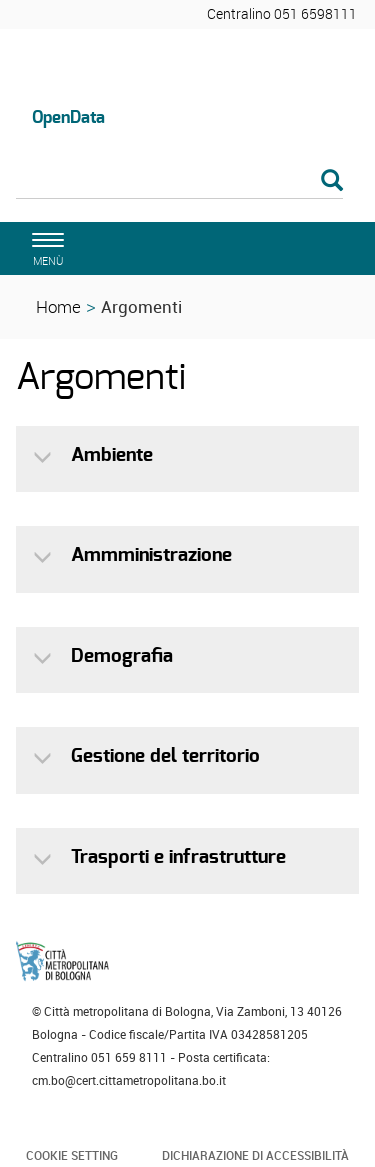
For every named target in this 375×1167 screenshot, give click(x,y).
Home (58, 306)
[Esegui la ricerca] (332, 181)
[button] (44, 457)
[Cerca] (179, 182)
